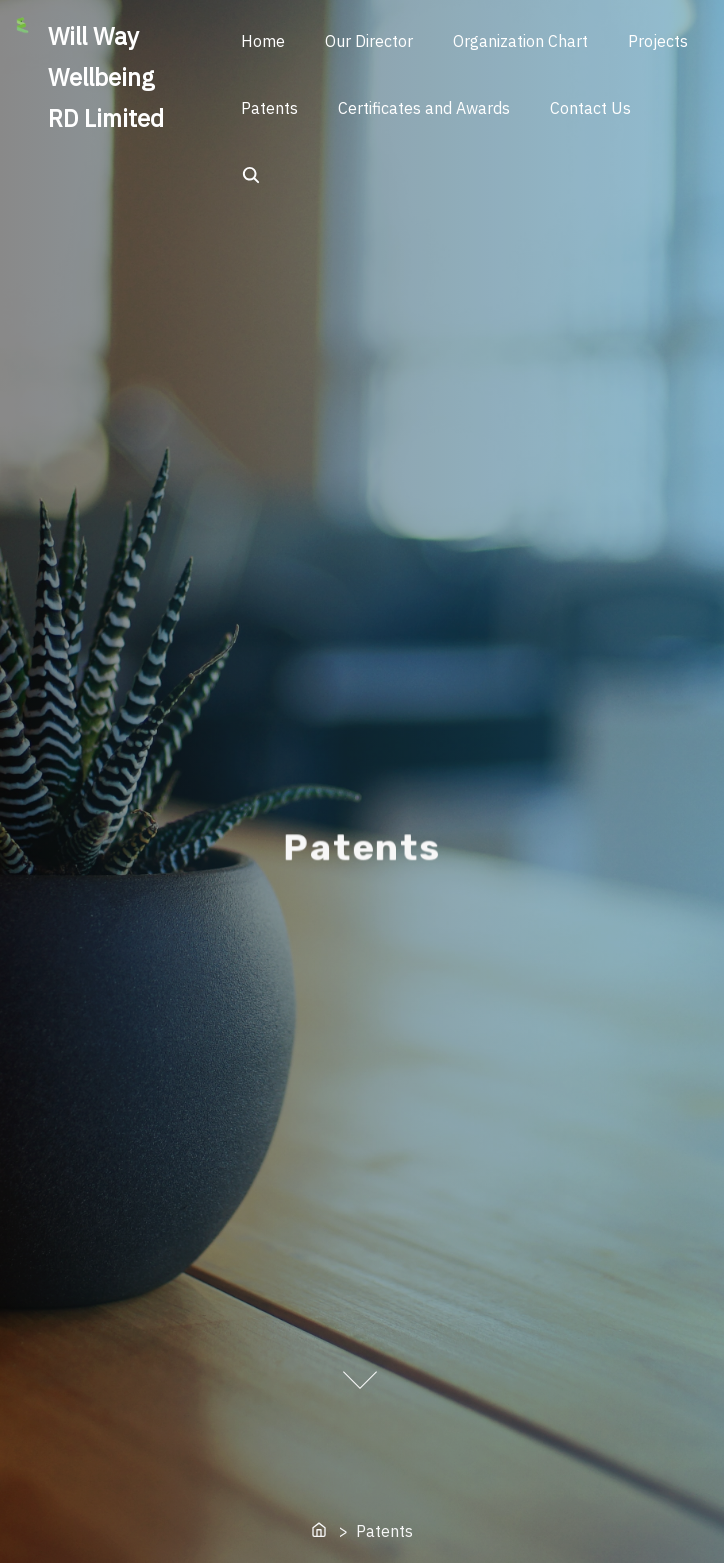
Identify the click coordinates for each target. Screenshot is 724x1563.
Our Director (369, 41)
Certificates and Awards (424, 108)
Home (263, 41)
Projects (658, 41)
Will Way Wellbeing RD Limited (106, 77)
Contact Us (590, 108)
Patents (269, 108)
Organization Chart (520, 41)
